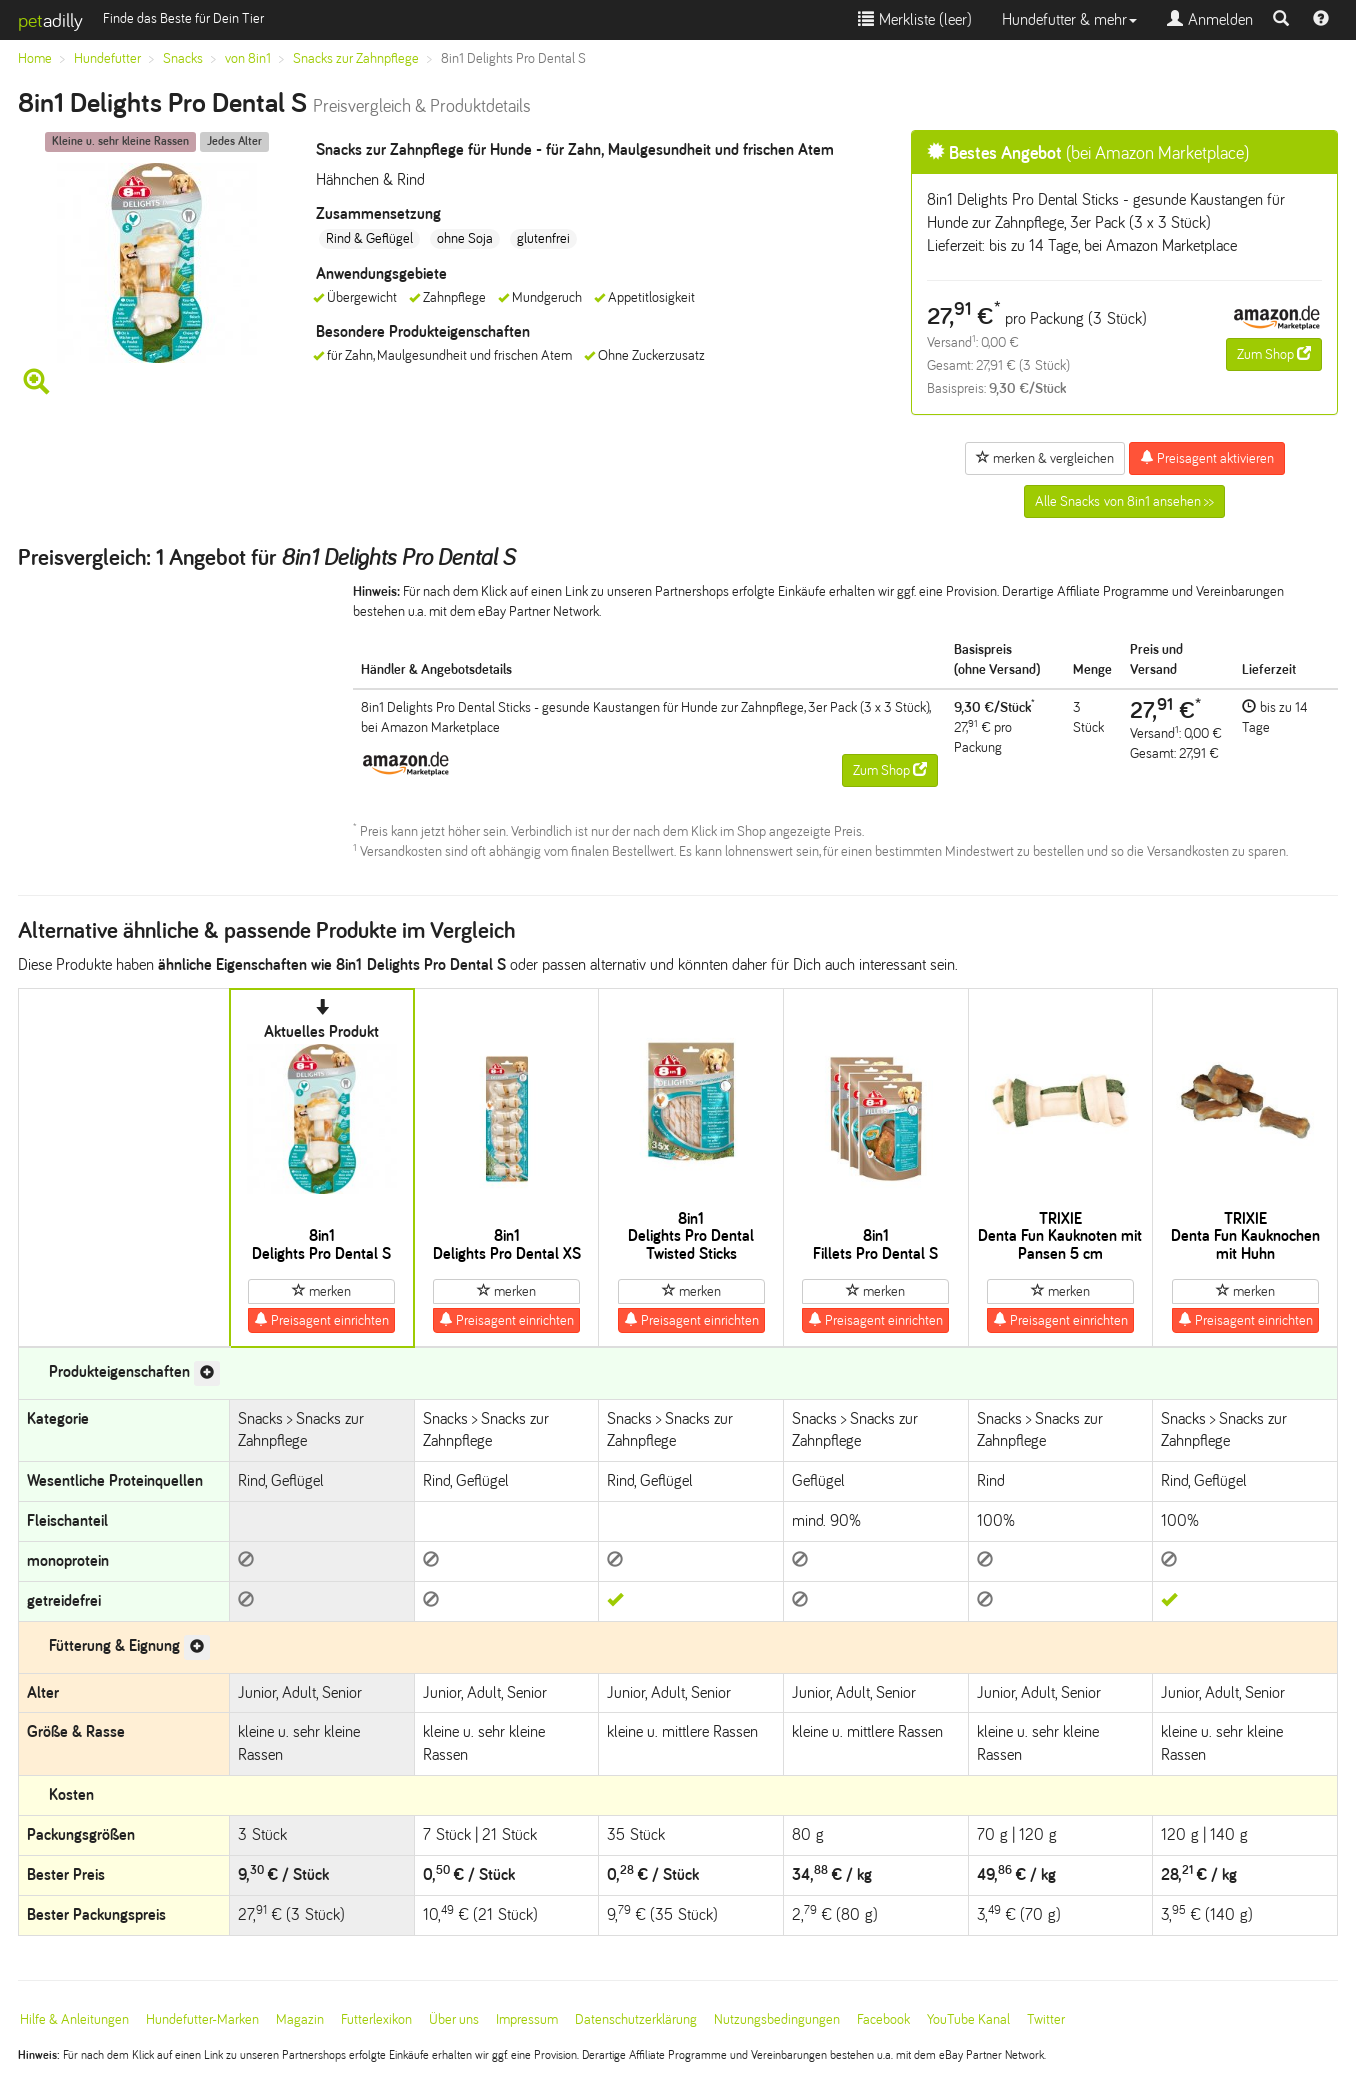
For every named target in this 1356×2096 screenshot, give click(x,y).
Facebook (883, 2019)
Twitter (1046, 2019)
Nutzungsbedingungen (777, 2019)
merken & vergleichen (1045, 458)
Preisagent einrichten (321, 1320)
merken (321, 1291)
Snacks (183, 58)
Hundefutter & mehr (1069, 19)
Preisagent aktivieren (1207, 458)
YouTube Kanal (968, 2019)
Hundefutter (107, 58)
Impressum (527, 2019)
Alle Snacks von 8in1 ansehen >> (1124, 501)
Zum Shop (1274, 354)
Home (35, 58)
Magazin (300, 2019)
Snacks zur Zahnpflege (356, 58)
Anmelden (1210, 19)
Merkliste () (915, 19)
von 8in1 (248, 58)
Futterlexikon (376, 2019)
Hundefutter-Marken (202, 2019)
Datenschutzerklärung (636, 2019)
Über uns (454, 2019)
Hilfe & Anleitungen (74, 2019)
